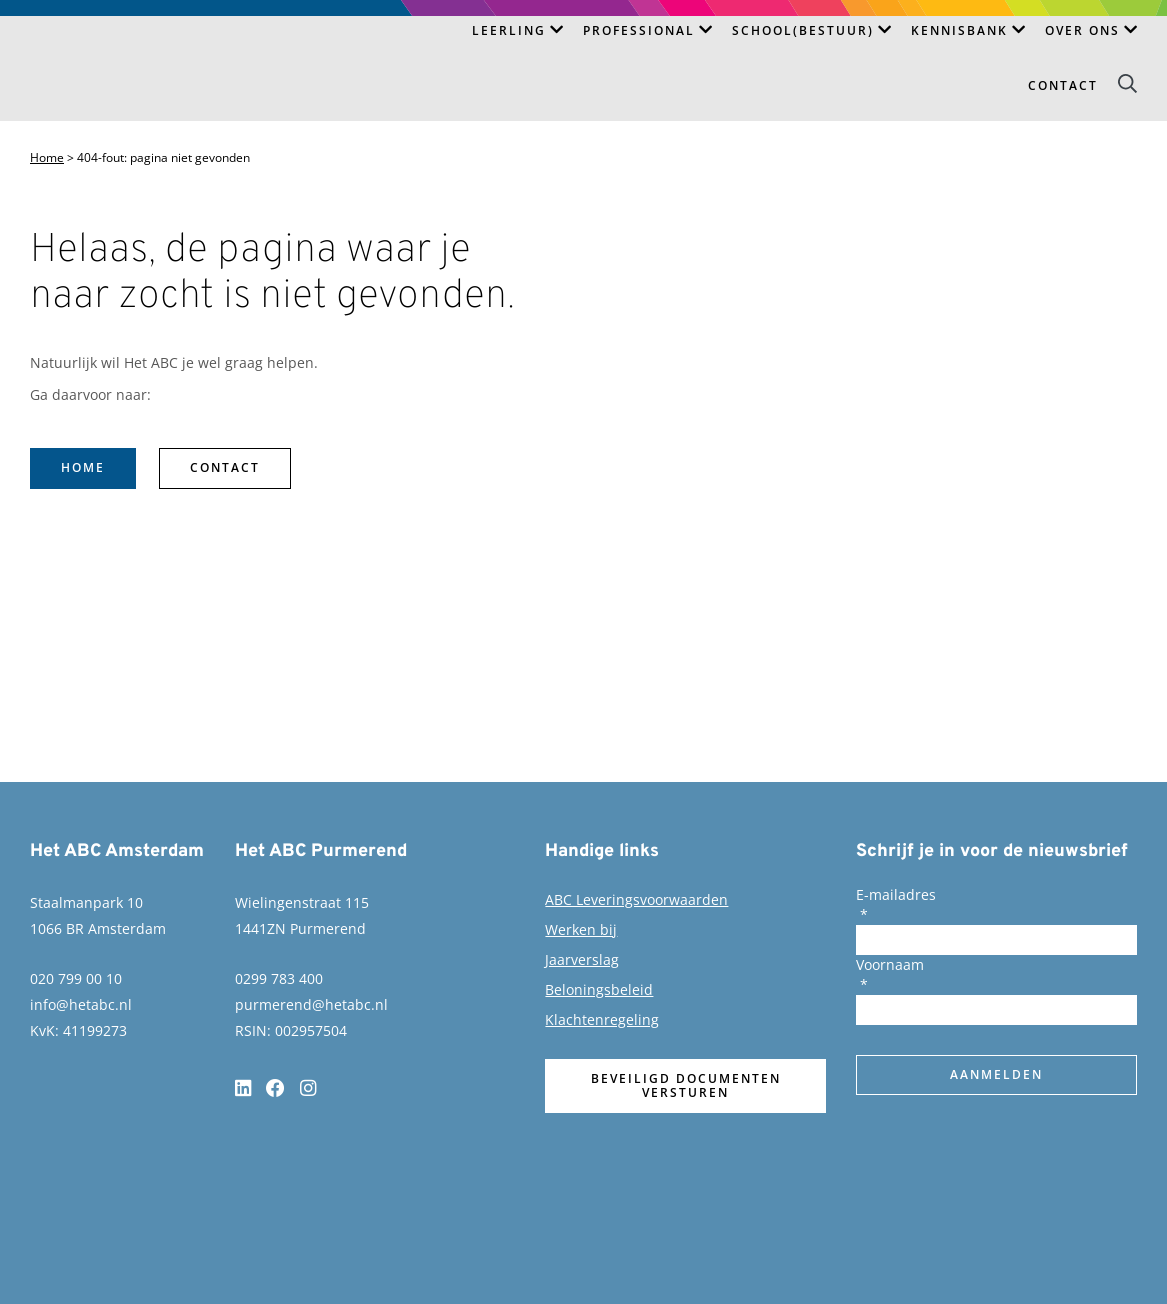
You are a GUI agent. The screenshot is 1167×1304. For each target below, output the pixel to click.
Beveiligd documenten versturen (686, 1085)
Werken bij (581, 929)
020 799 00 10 (76, 978)
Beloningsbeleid (599, 989)
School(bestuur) (803, 30)
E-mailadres (896, 894)
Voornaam (890, 964)
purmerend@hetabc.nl (311, 1004)
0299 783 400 (279, 978)
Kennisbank (959, 30)
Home (47, 158)
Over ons (1082, 30)
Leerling (509, 30)
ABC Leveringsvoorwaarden (636, 899)
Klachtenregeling (602, 1019)
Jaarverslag (582, 959)
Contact (1063, 85)
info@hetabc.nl (81, 1004)
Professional (639, 30)
